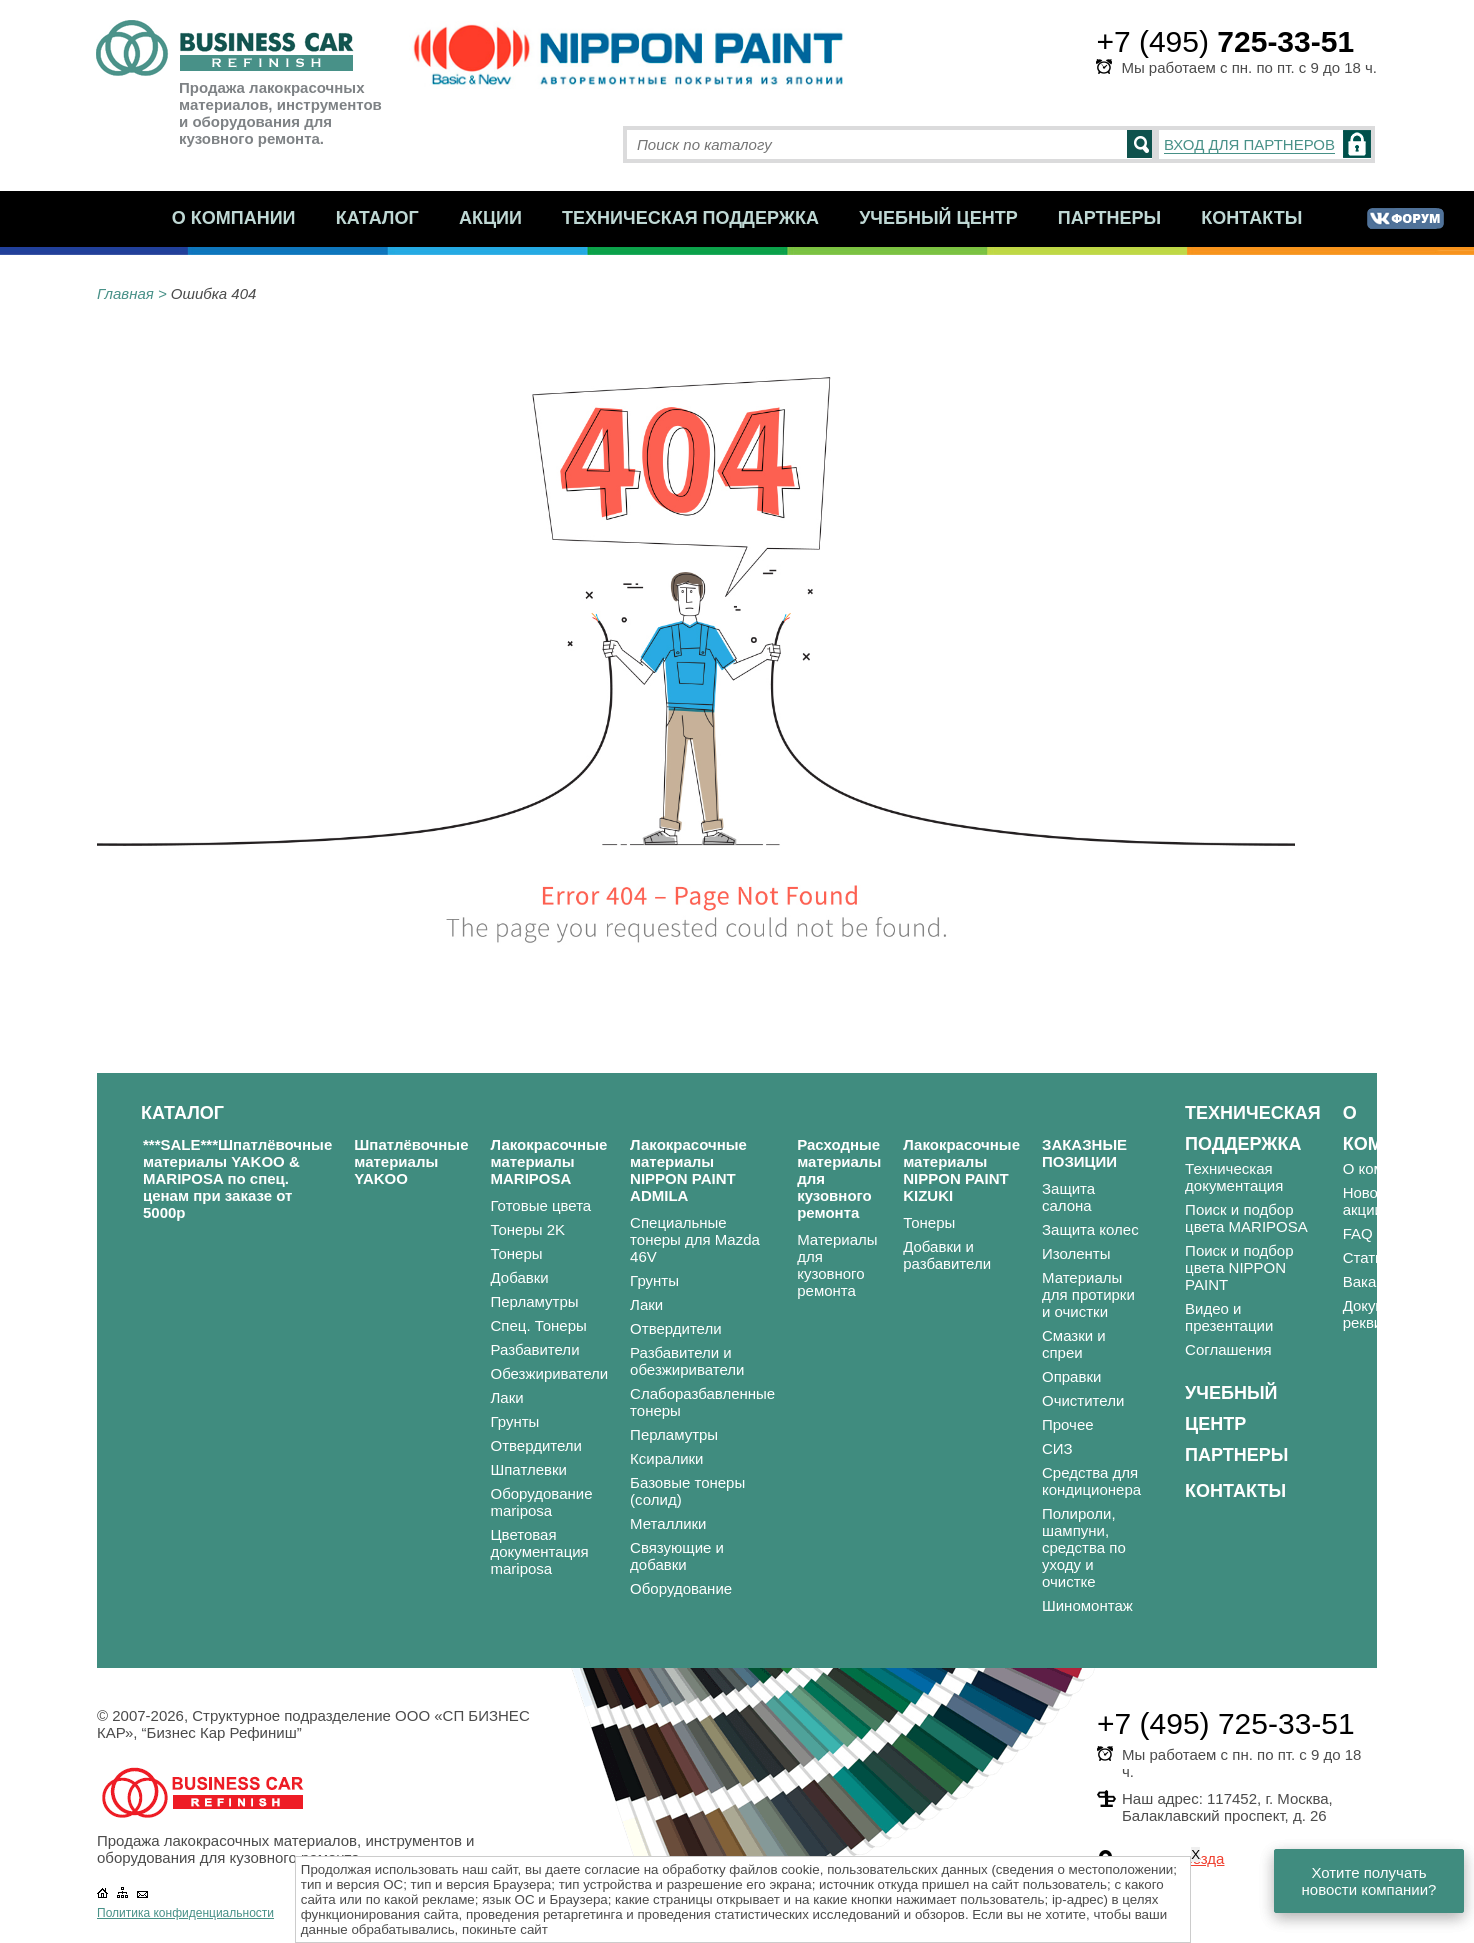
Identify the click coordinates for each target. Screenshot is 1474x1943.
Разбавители (535, 1349)
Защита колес (1090, 1229)
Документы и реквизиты (1388, 1314)
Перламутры (535, 1301)
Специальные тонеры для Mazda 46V (695, 1239)
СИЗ (1057, 1448)
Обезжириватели (550, 1373)
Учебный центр (938, 218)
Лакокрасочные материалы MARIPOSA (549, 1161)
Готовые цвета (541, 1205)
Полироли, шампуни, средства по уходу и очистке (1084, 1547)
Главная (125, 293)
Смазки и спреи (1074, 1344)
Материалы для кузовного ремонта (837, 1265)
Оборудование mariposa (542, 1502)
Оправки (1071, 1376)
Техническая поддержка (690, 218)
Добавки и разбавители (947, 1255)
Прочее (1068, 1424)
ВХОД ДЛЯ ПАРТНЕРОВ (1249, 144)
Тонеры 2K (528, 1229)
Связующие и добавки (677, 1556)
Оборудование (681, 1588)
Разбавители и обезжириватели (687, 1361)
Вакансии (1376, 1281)
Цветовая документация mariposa (540, 1551)
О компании (234, 218)
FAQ (1358, 1233)
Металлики (668, 1523)
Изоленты (1076, 1253)
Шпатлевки (529, 1469)
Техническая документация (1234, 1177)
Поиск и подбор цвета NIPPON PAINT (1239, 1267)
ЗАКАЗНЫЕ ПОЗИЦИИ (1084, 1153)
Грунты (515, 1421)
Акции (490, 218)
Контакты (1251, 218)
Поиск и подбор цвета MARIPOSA (1246, 1218)
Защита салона (1068, 1197)
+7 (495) (1225, 41)
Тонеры (517, 1253)
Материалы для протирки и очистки (1088, 1294)
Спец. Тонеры (539, 1325)
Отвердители (537, 1445)
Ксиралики (666, 1458)
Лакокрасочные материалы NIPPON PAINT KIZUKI (961, 1170)
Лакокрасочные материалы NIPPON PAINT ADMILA (688, 1170)
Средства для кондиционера (1091, 1481)
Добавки (520, 1277)
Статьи (1367, 1257)
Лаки (507, 1397)
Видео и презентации (1229, 1317)
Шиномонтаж (1087, 1605)
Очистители (1083, 1400)
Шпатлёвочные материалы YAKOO (411, 1161)
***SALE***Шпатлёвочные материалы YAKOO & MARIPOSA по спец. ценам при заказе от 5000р (237, 1178)
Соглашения (1228, 1349)
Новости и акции (1378, 1201)
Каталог (377, 218)
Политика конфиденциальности (185, 1913)
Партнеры (1109, 218)
